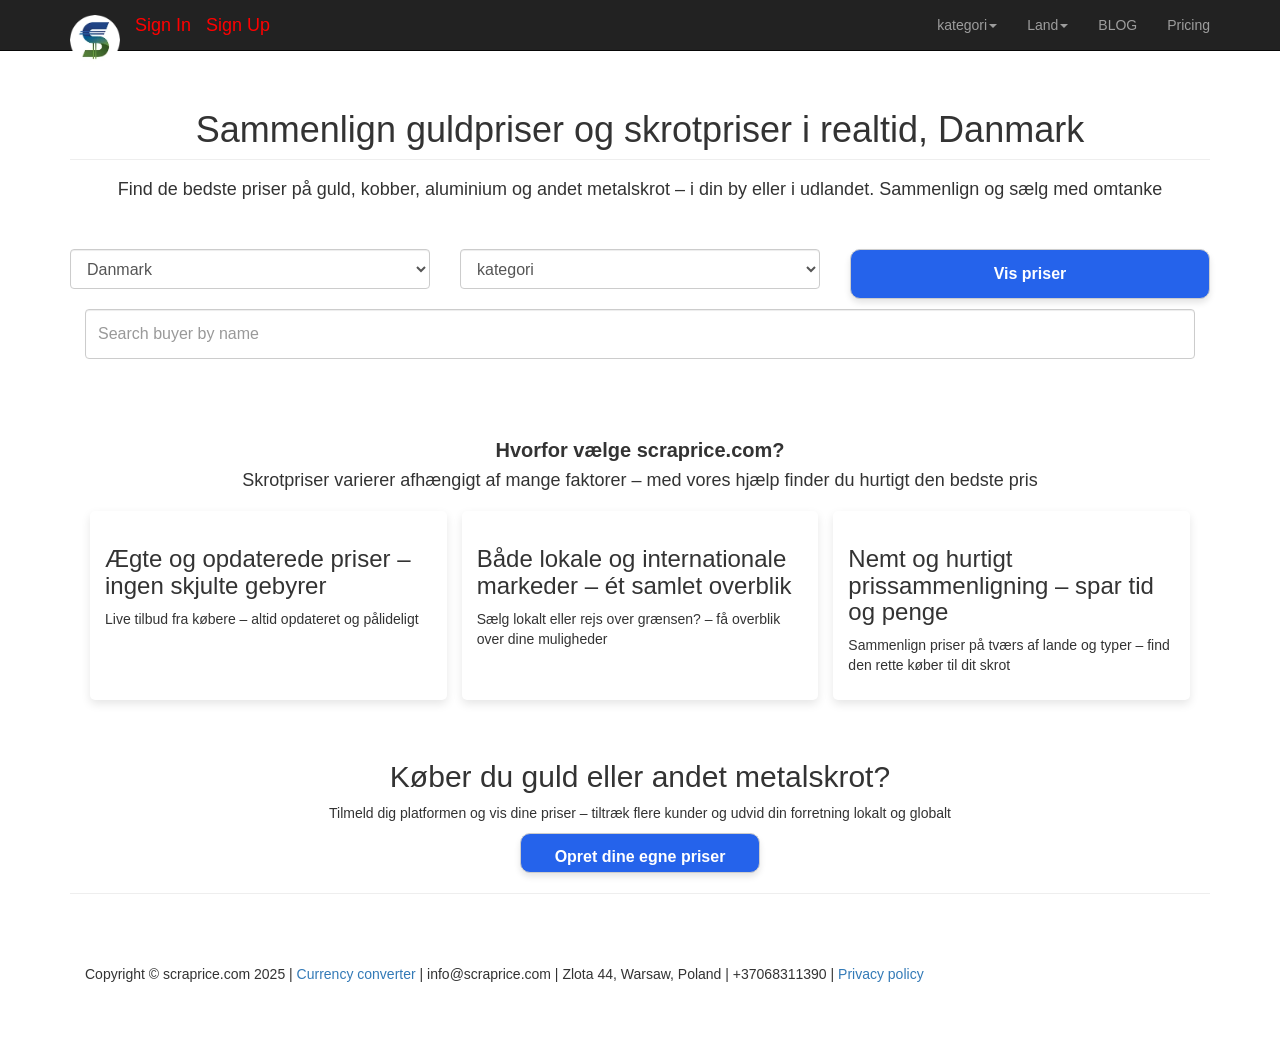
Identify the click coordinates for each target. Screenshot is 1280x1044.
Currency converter (356, 974)
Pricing (1188, 25)
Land (1047, 25)
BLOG (1117, 25)
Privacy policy (881, 974)
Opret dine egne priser (640, 856)
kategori (967, 25)
